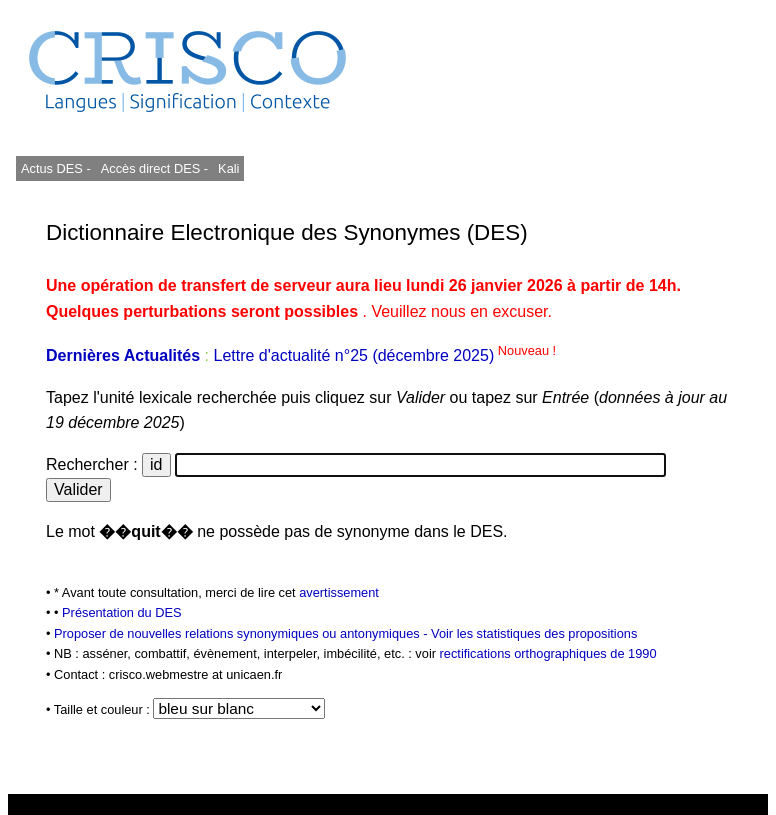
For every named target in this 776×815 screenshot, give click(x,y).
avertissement (339, 592)
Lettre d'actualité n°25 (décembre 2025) (384, 355)
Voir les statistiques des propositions (534, 633)
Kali (228, 168)
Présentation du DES (122, 612)
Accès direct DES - (154, 168)
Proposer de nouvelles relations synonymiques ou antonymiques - (242, 633)
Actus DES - (56, 168)
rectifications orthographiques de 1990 (548, 653)
